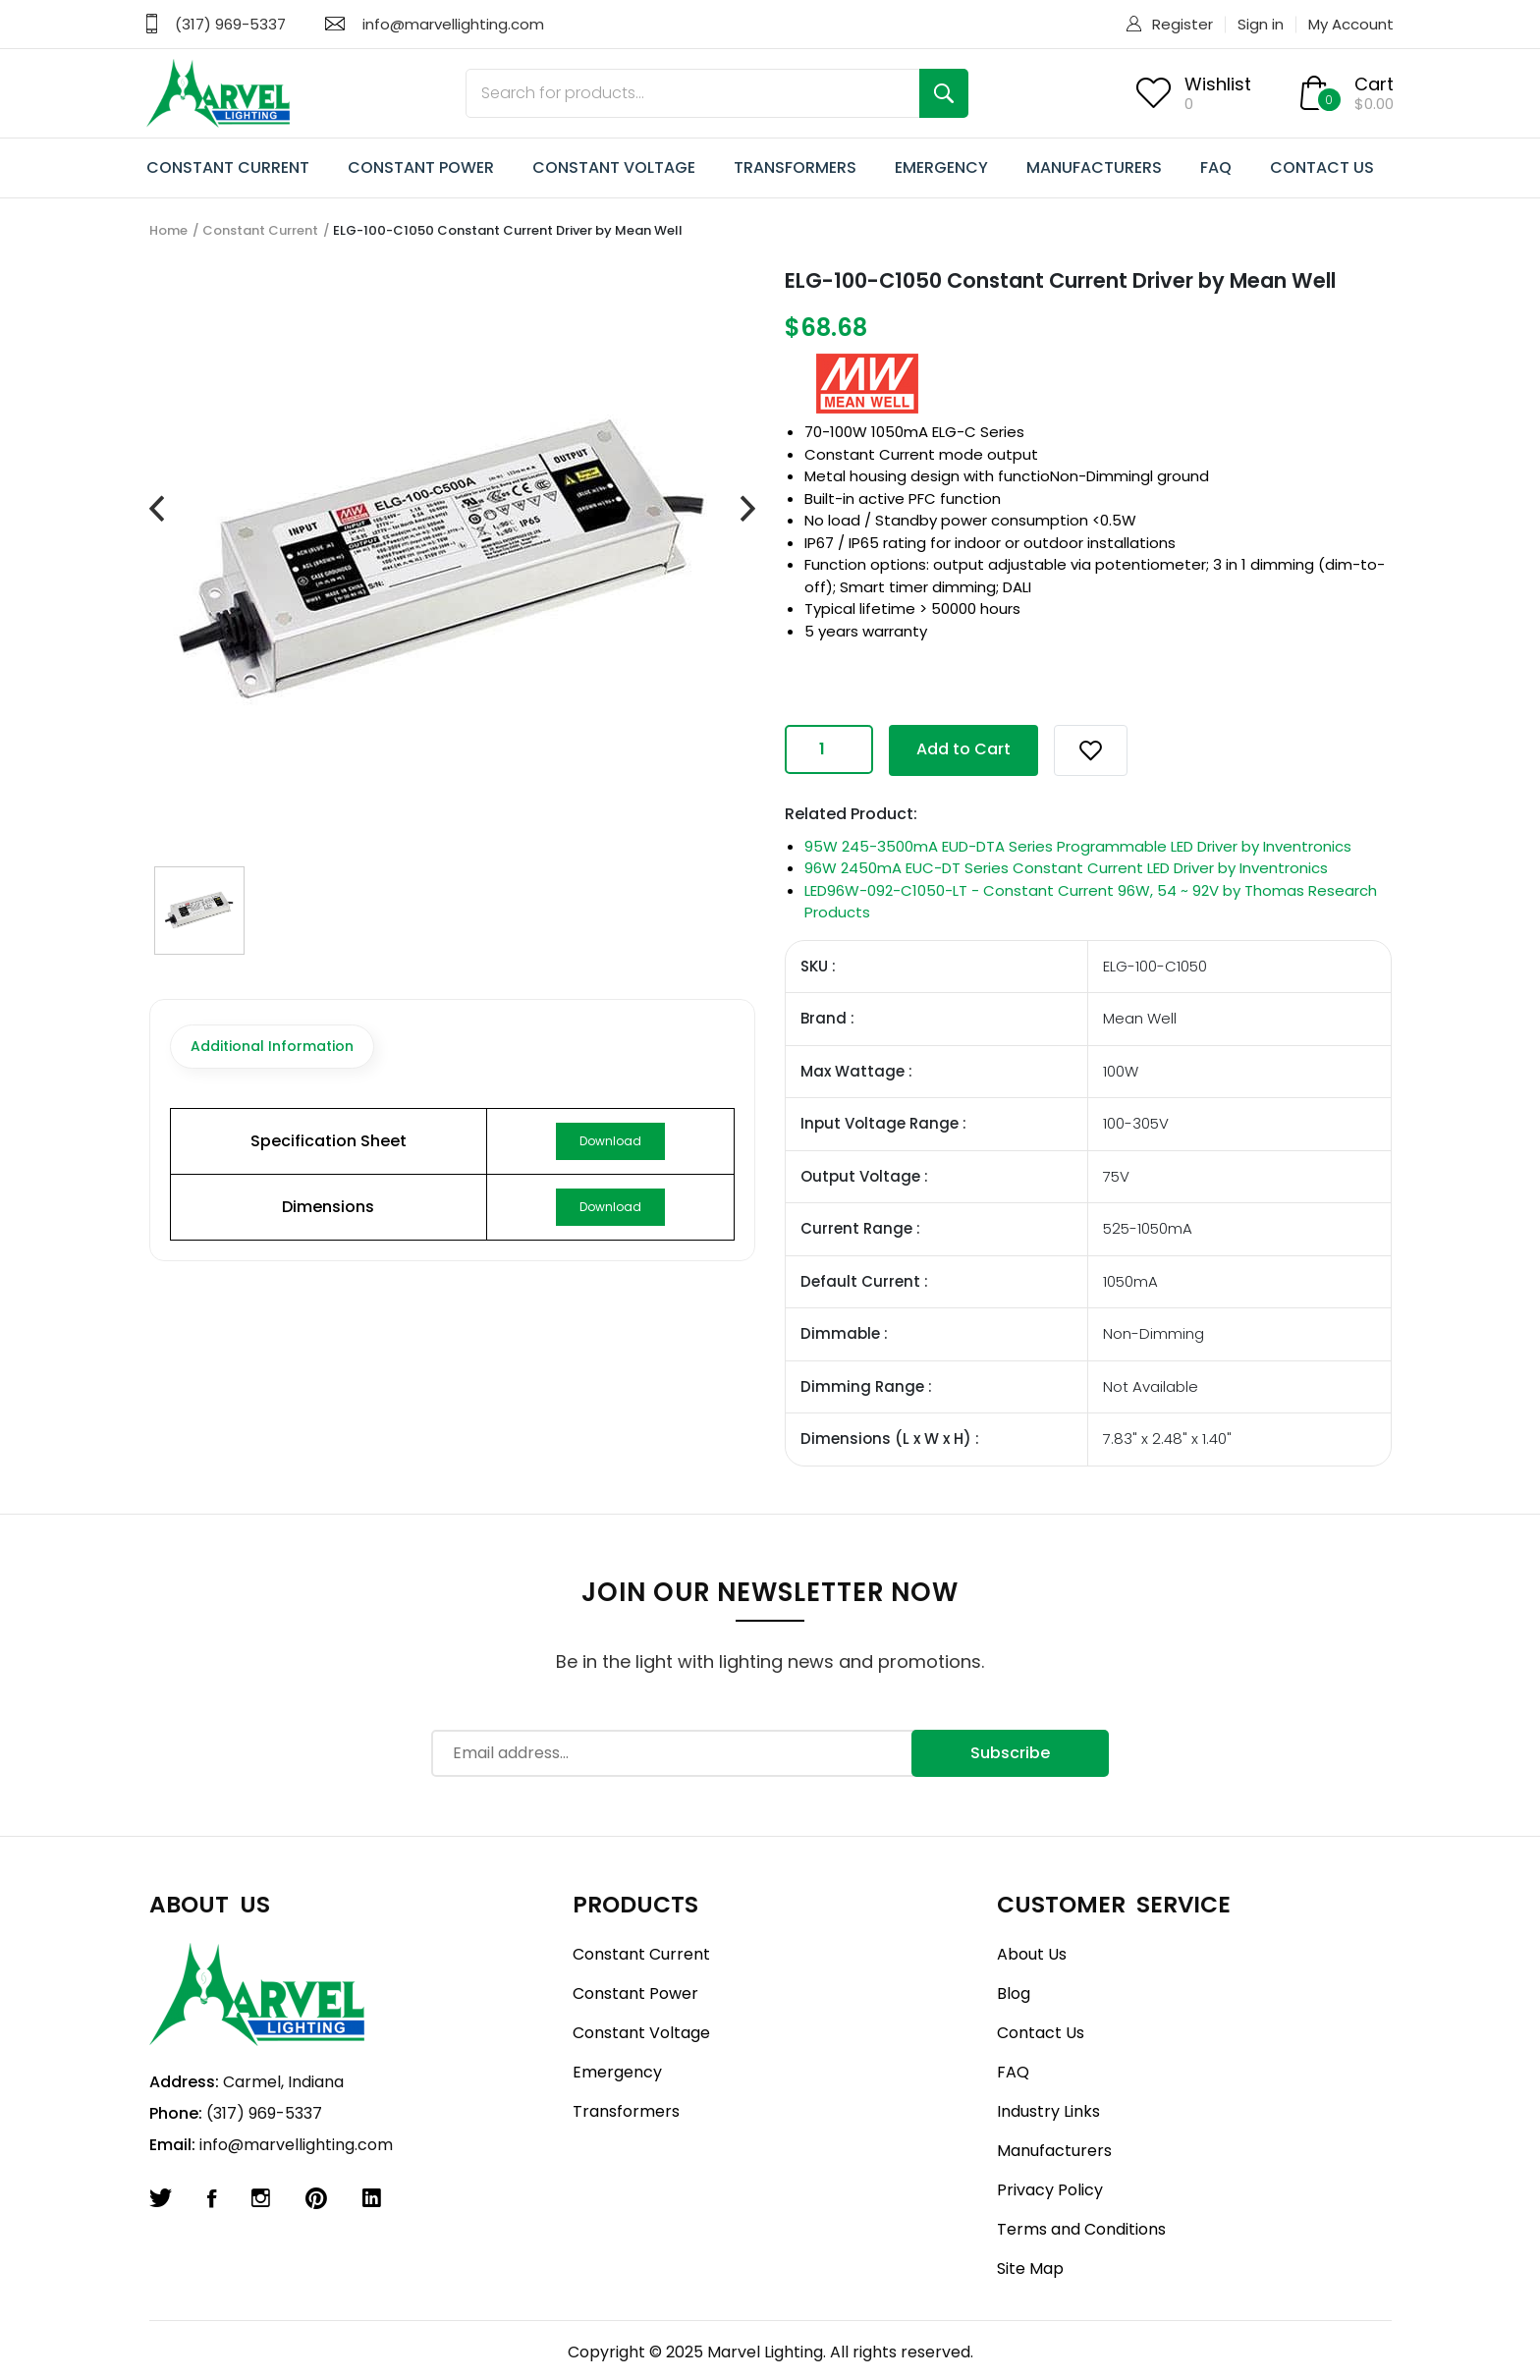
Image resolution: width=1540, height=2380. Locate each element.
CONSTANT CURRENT (227, 167)
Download (610, 1141)
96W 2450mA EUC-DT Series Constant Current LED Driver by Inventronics (1066, 868)
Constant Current (260, 230)
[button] (1091, 750)
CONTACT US (1322, 167)
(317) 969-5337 (230, 24)
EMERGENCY (941, 167)
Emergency (617, 2072)
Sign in (1261, 24)
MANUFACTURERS (1094, 167)
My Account (1351, 24)
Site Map (1030, 2268)
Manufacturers (1054, 2150)
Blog (1013, 1993)
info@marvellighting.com (453, 24)
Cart (1374, 84)
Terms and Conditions (1081, 2229)
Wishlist (1217, 84)
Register (1182, 24)
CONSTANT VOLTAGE (613, 167)
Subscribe (1010, 1753)
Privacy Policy (1050, 2190)
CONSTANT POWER (421, 167)
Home (168, 230)
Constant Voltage (641, 2032)
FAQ (1216, 167)
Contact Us (1040, 2032)
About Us (1032, 1954)
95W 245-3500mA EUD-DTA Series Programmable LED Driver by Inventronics (1077, 846)
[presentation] (156, 509)
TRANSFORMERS (795, 167)
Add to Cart (963, 749)
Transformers (626, 2111)
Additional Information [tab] (272, 1046)
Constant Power (635, 1993)
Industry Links (1048, 2111)
